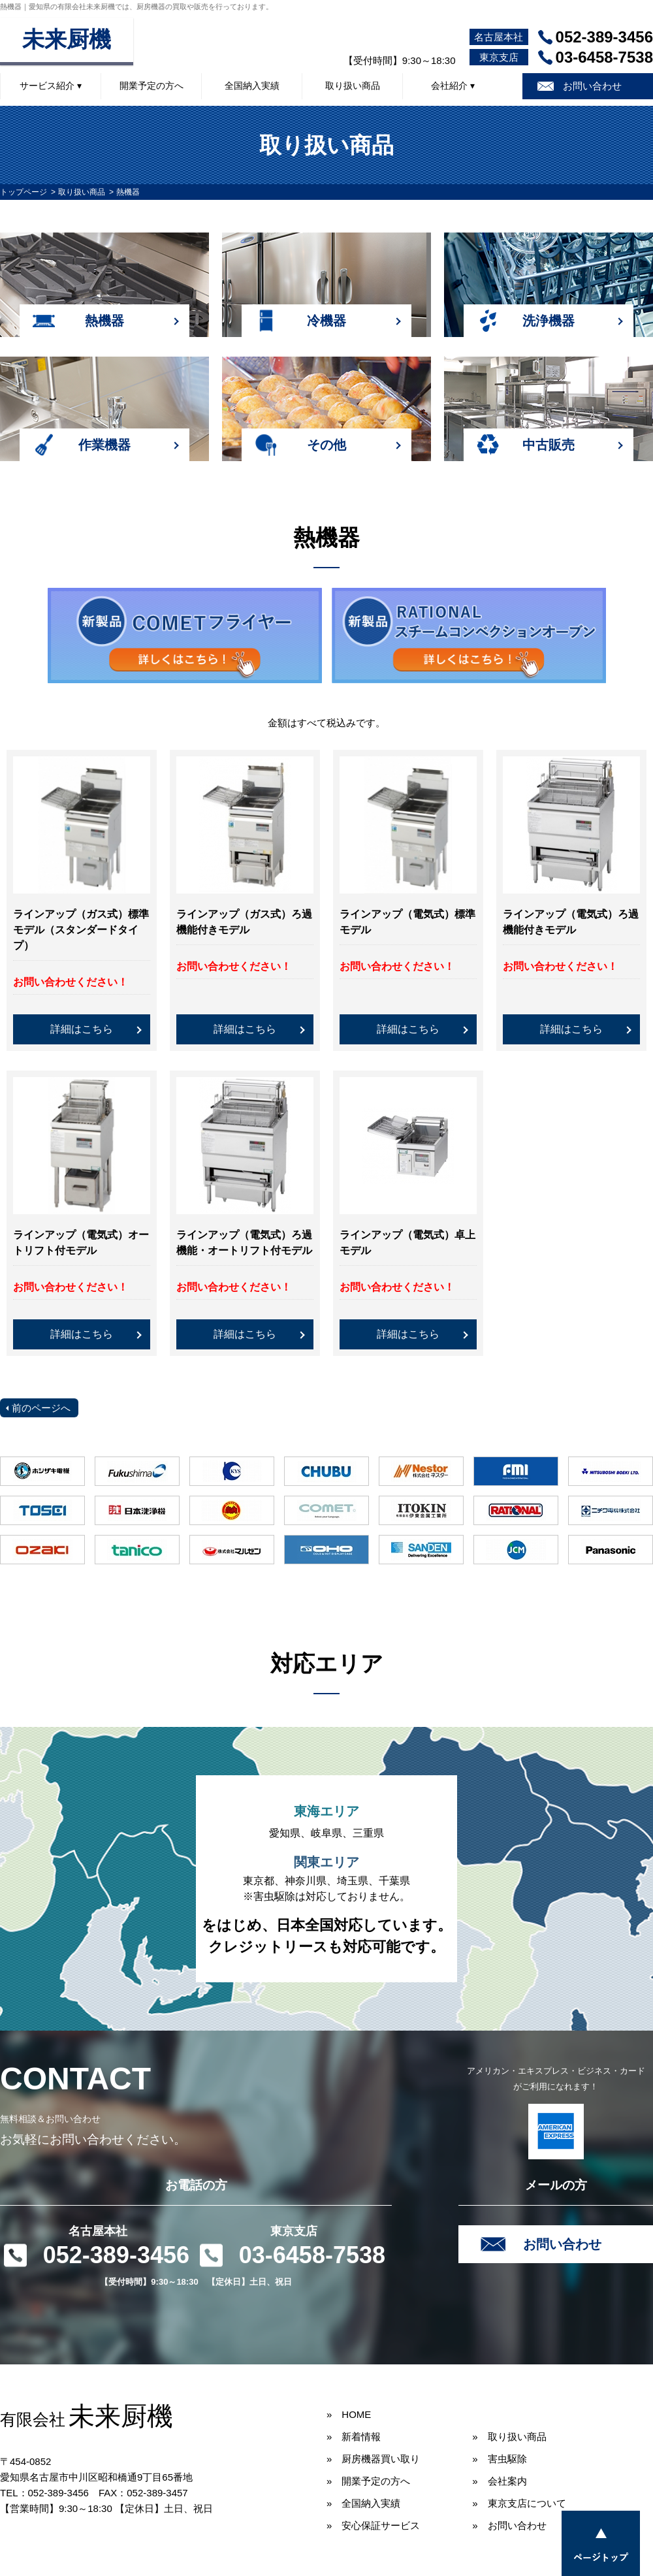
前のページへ (41, 1407)
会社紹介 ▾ (453, 85)
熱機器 (104, 321)
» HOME (348, 2414)
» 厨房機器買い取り (373, 2458)
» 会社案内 (499, 2481)
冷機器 (326, 321)
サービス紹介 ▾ (51, 85)
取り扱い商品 (352, 85)
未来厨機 (66, 39)
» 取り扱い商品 (509, 2436)
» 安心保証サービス (373, 2525)
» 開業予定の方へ (368, 2481)
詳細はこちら (81, 1029)
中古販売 (548, 445)
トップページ (23, 192)
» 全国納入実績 (363, 2503)
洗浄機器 (548, 321)
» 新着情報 (353, 2436)
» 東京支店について (518, 2503)
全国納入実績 (252, 85)
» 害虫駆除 (499, 2458)
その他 (326, 445)
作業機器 (104, 445)
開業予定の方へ (151, 85)
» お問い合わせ (509, 2525)
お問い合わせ (592, 85)
